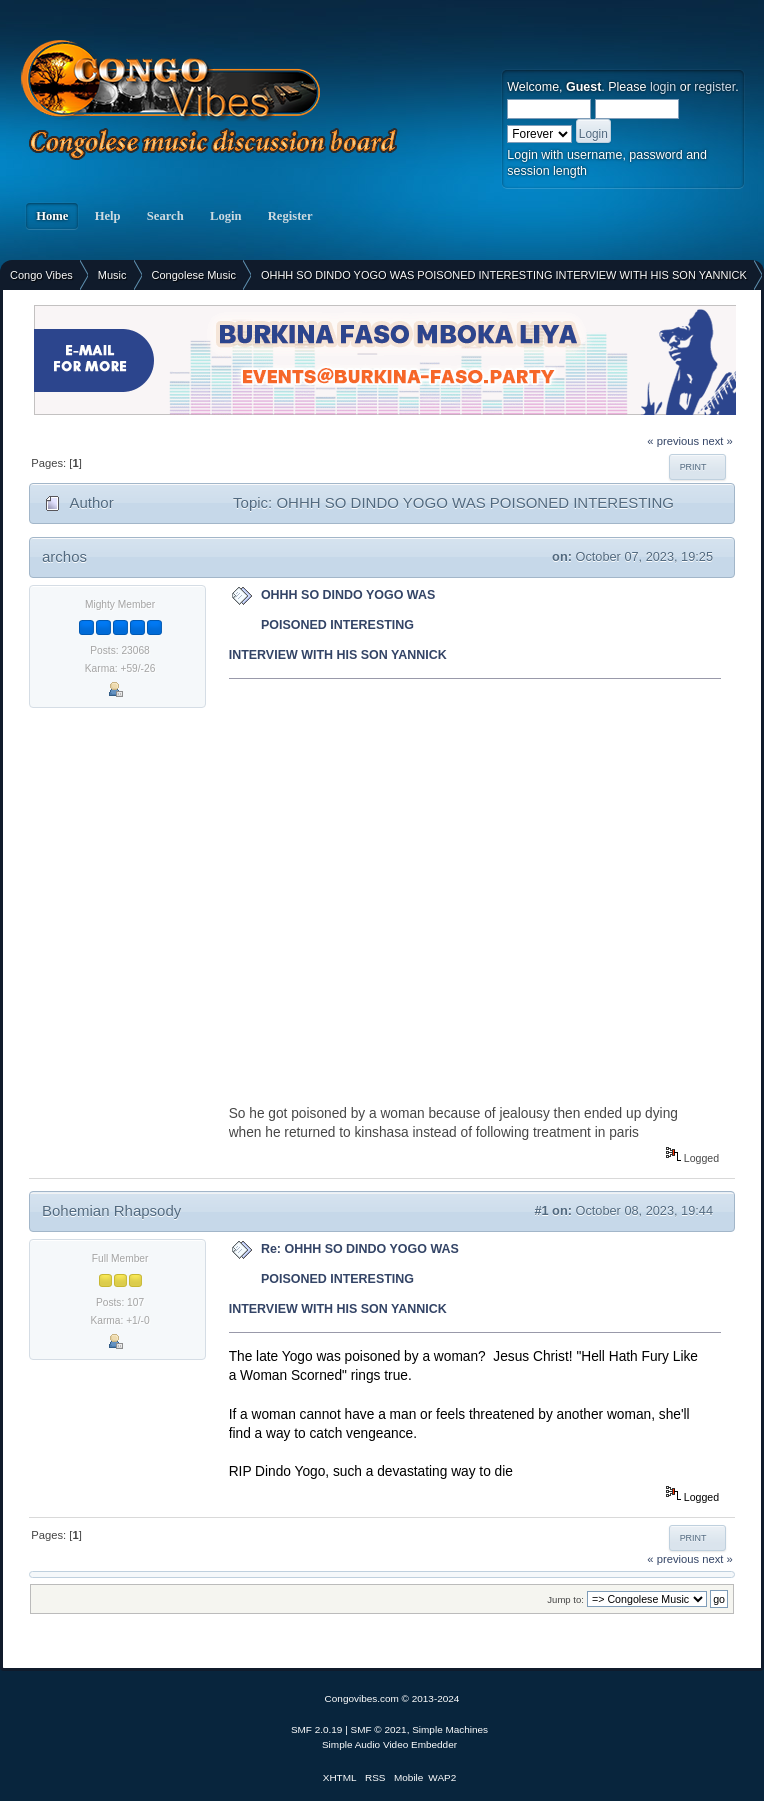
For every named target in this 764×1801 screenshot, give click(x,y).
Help (107, 216)
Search (165, 216)
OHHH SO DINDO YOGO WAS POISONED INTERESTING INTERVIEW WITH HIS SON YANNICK (338, 625)
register (714, 87)
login (663, 87)
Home (52, 216)
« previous (673, 441)
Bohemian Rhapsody (111, 1210)
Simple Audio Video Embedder (389, 1744)
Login (226, 216)
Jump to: (565, 1599)
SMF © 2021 (379, 1729)
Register (290, 216)
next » (717, 441)
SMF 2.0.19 (317, 1729)
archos (64, 556)
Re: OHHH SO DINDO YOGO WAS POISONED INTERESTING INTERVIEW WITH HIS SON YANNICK (344, 1279)
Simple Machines (450, 1729)
